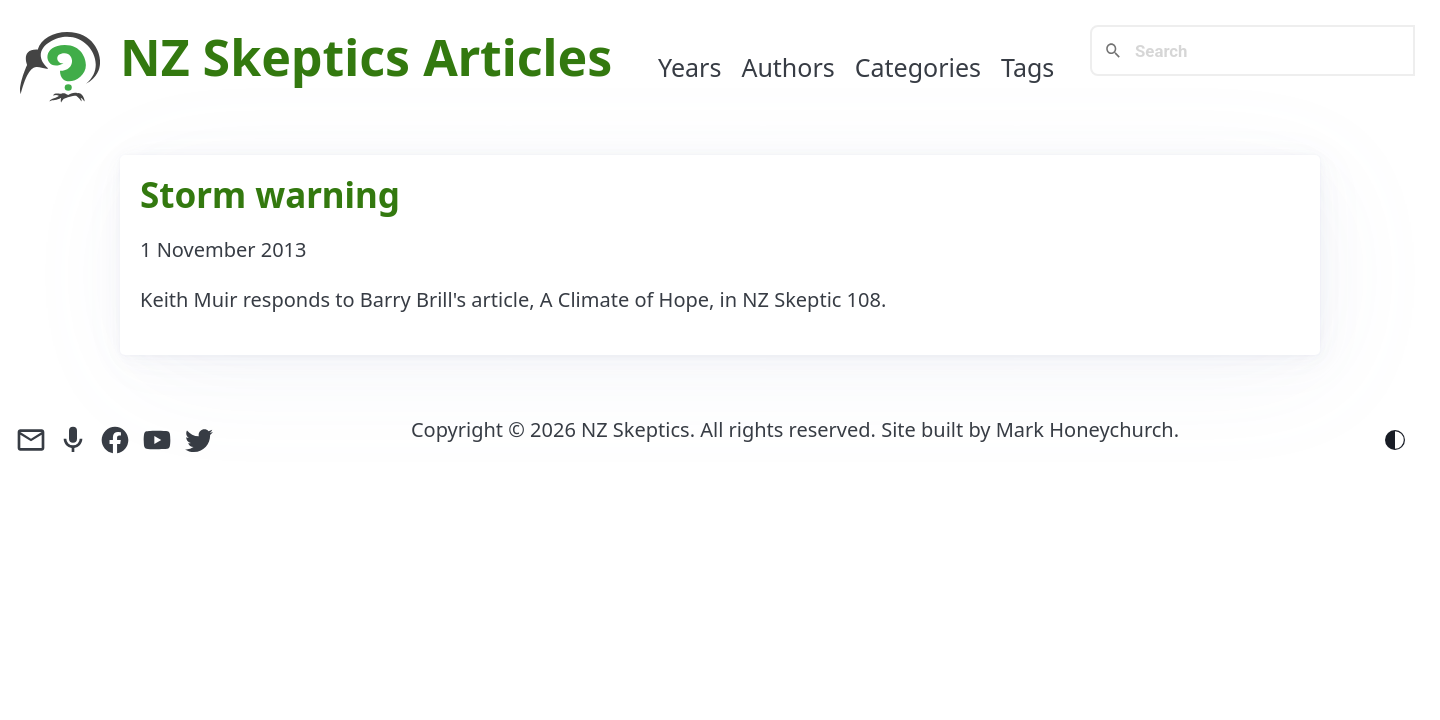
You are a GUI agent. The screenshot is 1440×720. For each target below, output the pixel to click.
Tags (1027, 67)
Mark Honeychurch (1085, 429)
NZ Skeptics (265, 57)
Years (689, 67)
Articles (517, 57)
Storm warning (270, 194)
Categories (918, 67)
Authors (787, 67)
